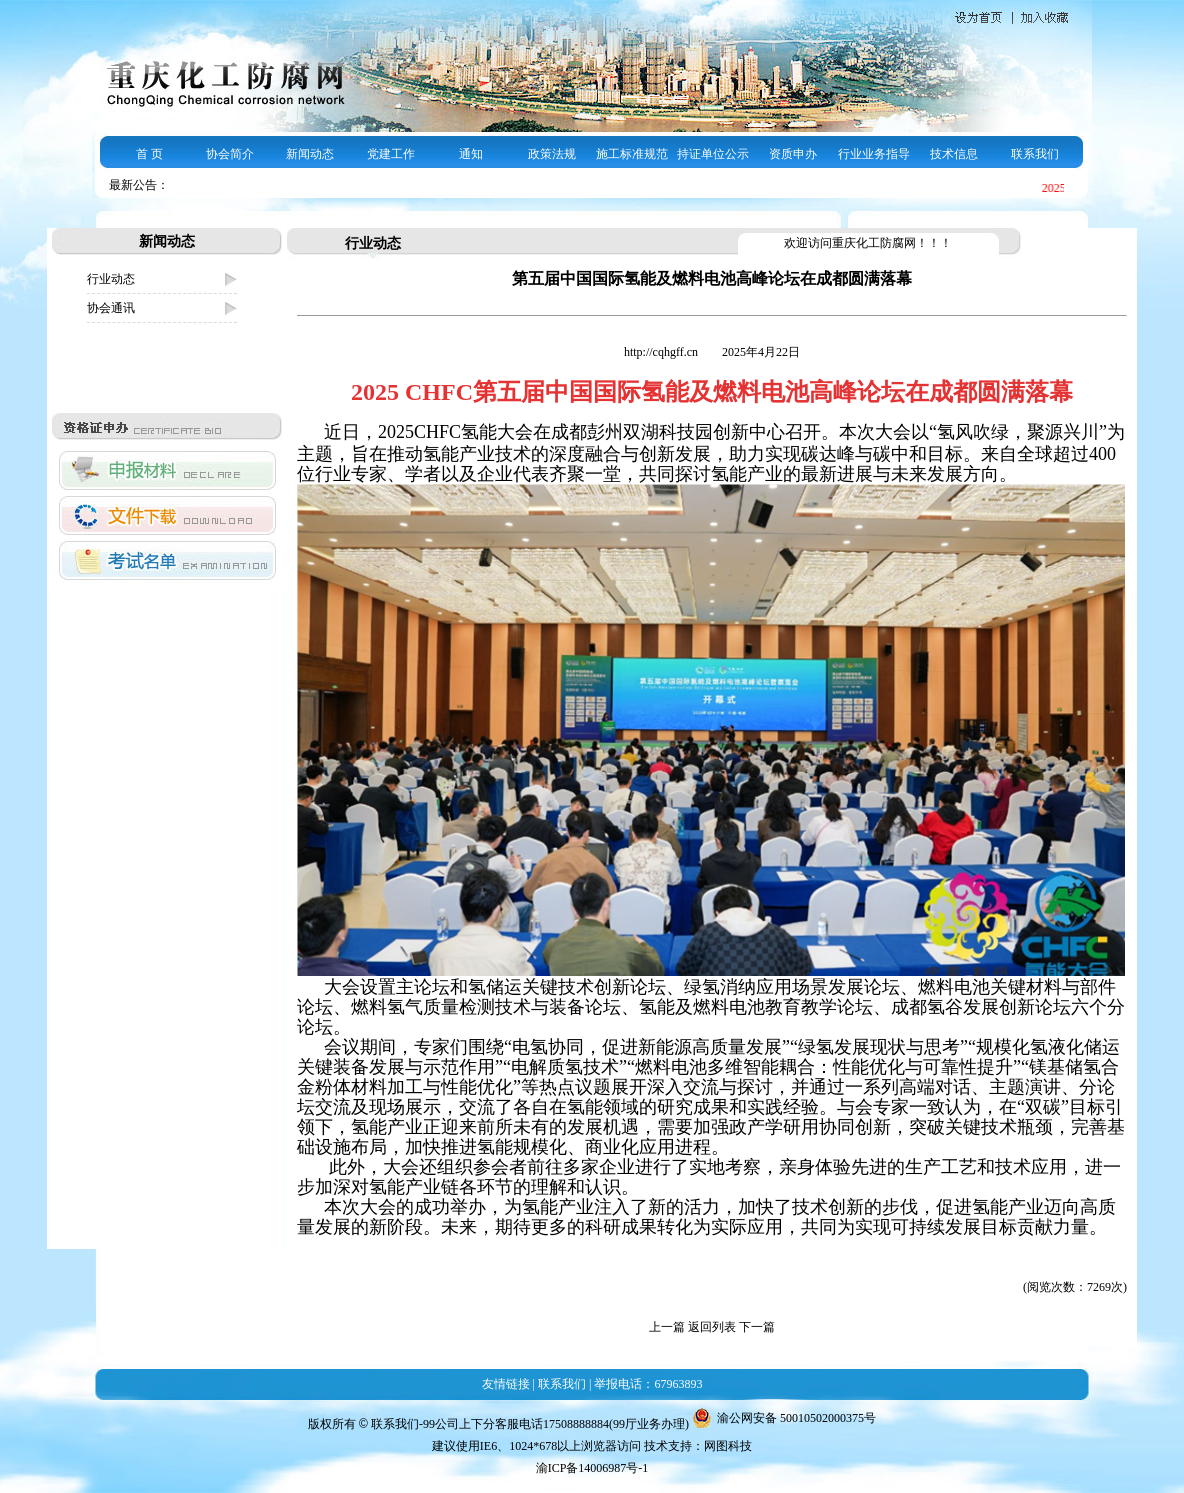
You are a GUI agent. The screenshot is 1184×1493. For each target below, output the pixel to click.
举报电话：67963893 (648, 1384)
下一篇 (757, 1327)
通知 (471, 154)
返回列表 (712, 1327)
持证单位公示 (713, 154)
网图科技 (728, 1446)
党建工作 (391, 154)
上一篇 (667, 1327)
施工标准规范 (632, 154)
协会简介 (230, 154)
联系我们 (1035, 154)
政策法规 (552, 154)
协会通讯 (111, 308)
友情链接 (506, 1384)
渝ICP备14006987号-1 (592, 1468)
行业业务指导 (874, 154)
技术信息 (954, 154)
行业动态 (111, 279)
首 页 (149, 154)
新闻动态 (310, 154)
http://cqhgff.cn (662, 352)
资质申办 (793, 154)
